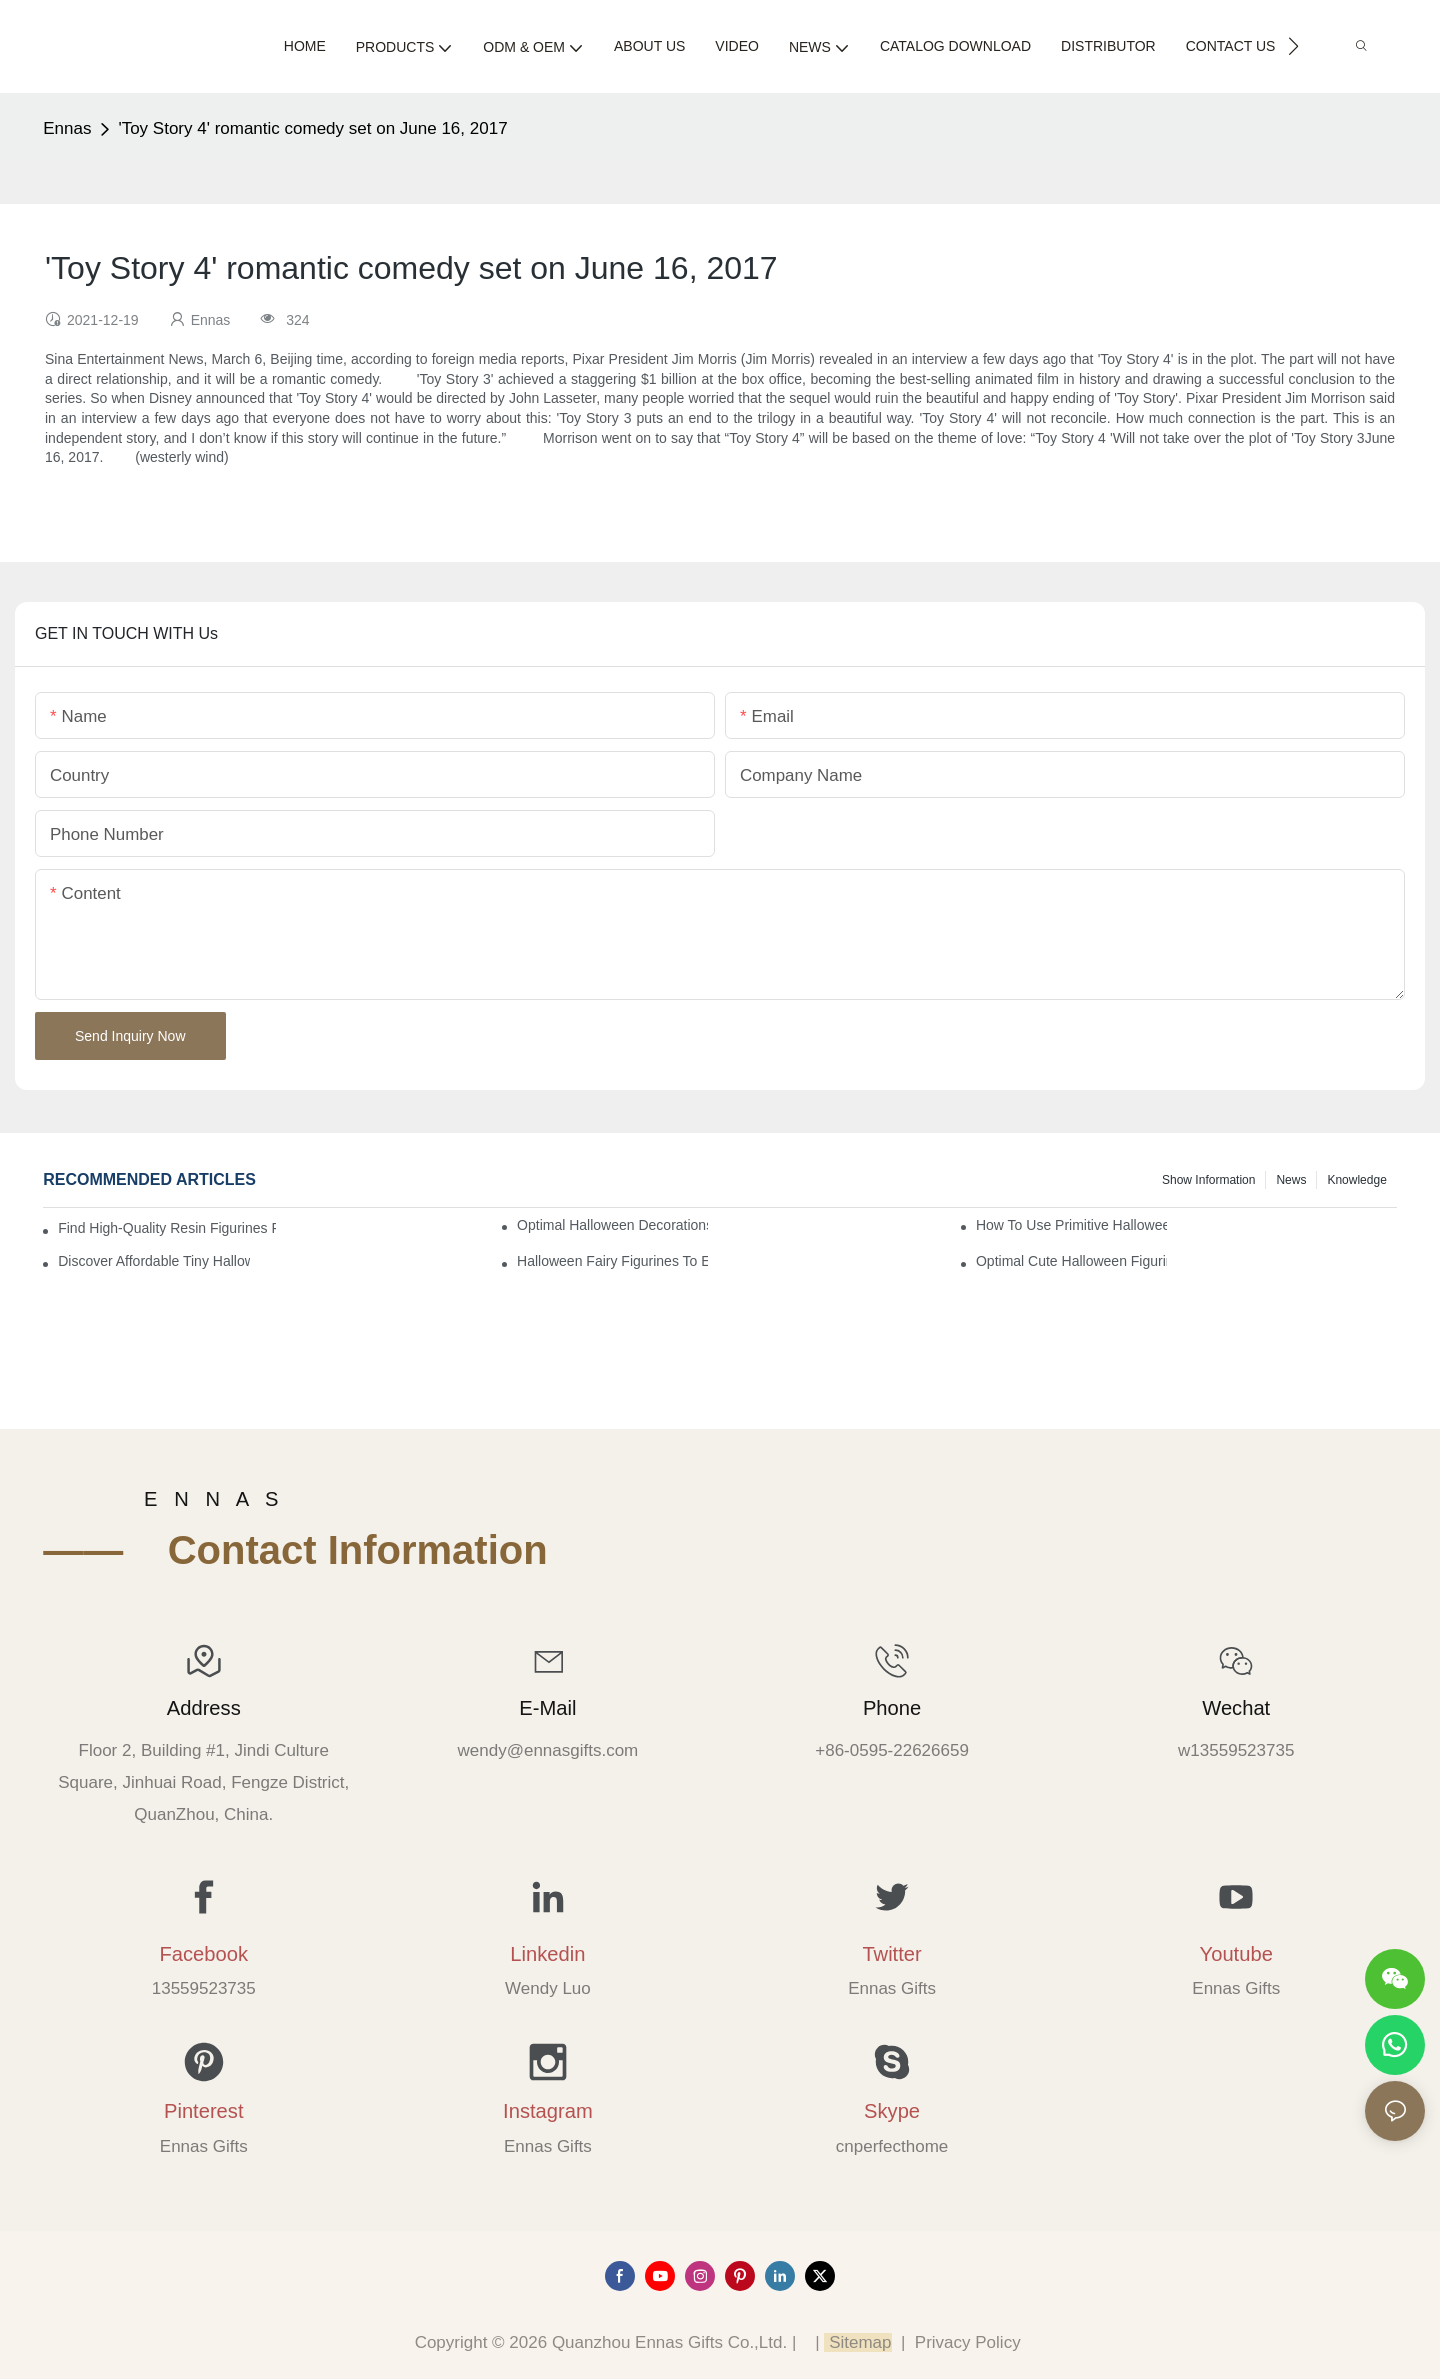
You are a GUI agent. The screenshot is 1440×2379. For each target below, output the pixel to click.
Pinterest (204, 2111)
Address (204, 1708)
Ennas (67, 128)
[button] (1293, 46)
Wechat (1236, 1708)
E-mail (547, 1708)
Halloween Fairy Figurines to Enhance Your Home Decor (612, 1261)
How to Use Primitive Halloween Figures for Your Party (1071, 1225)
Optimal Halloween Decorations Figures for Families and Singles (612, 1225)
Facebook (203, 1954)
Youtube (1236, 1954)
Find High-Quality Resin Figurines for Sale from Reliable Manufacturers (167, 1228)
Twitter (891, 1954)
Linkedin (547, 1954)
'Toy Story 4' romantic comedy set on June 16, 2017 (312, 128)
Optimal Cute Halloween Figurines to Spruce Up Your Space (1071, 1261)
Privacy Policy (968, 2342)
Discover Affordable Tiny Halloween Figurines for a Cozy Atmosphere (153, 1261)
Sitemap (857, 2342)
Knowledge (1356, 1180)
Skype (892, 2111)
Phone (892, 1708)
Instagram (548, 2111)
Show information (1208, 1180)
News (1291, 1180)
